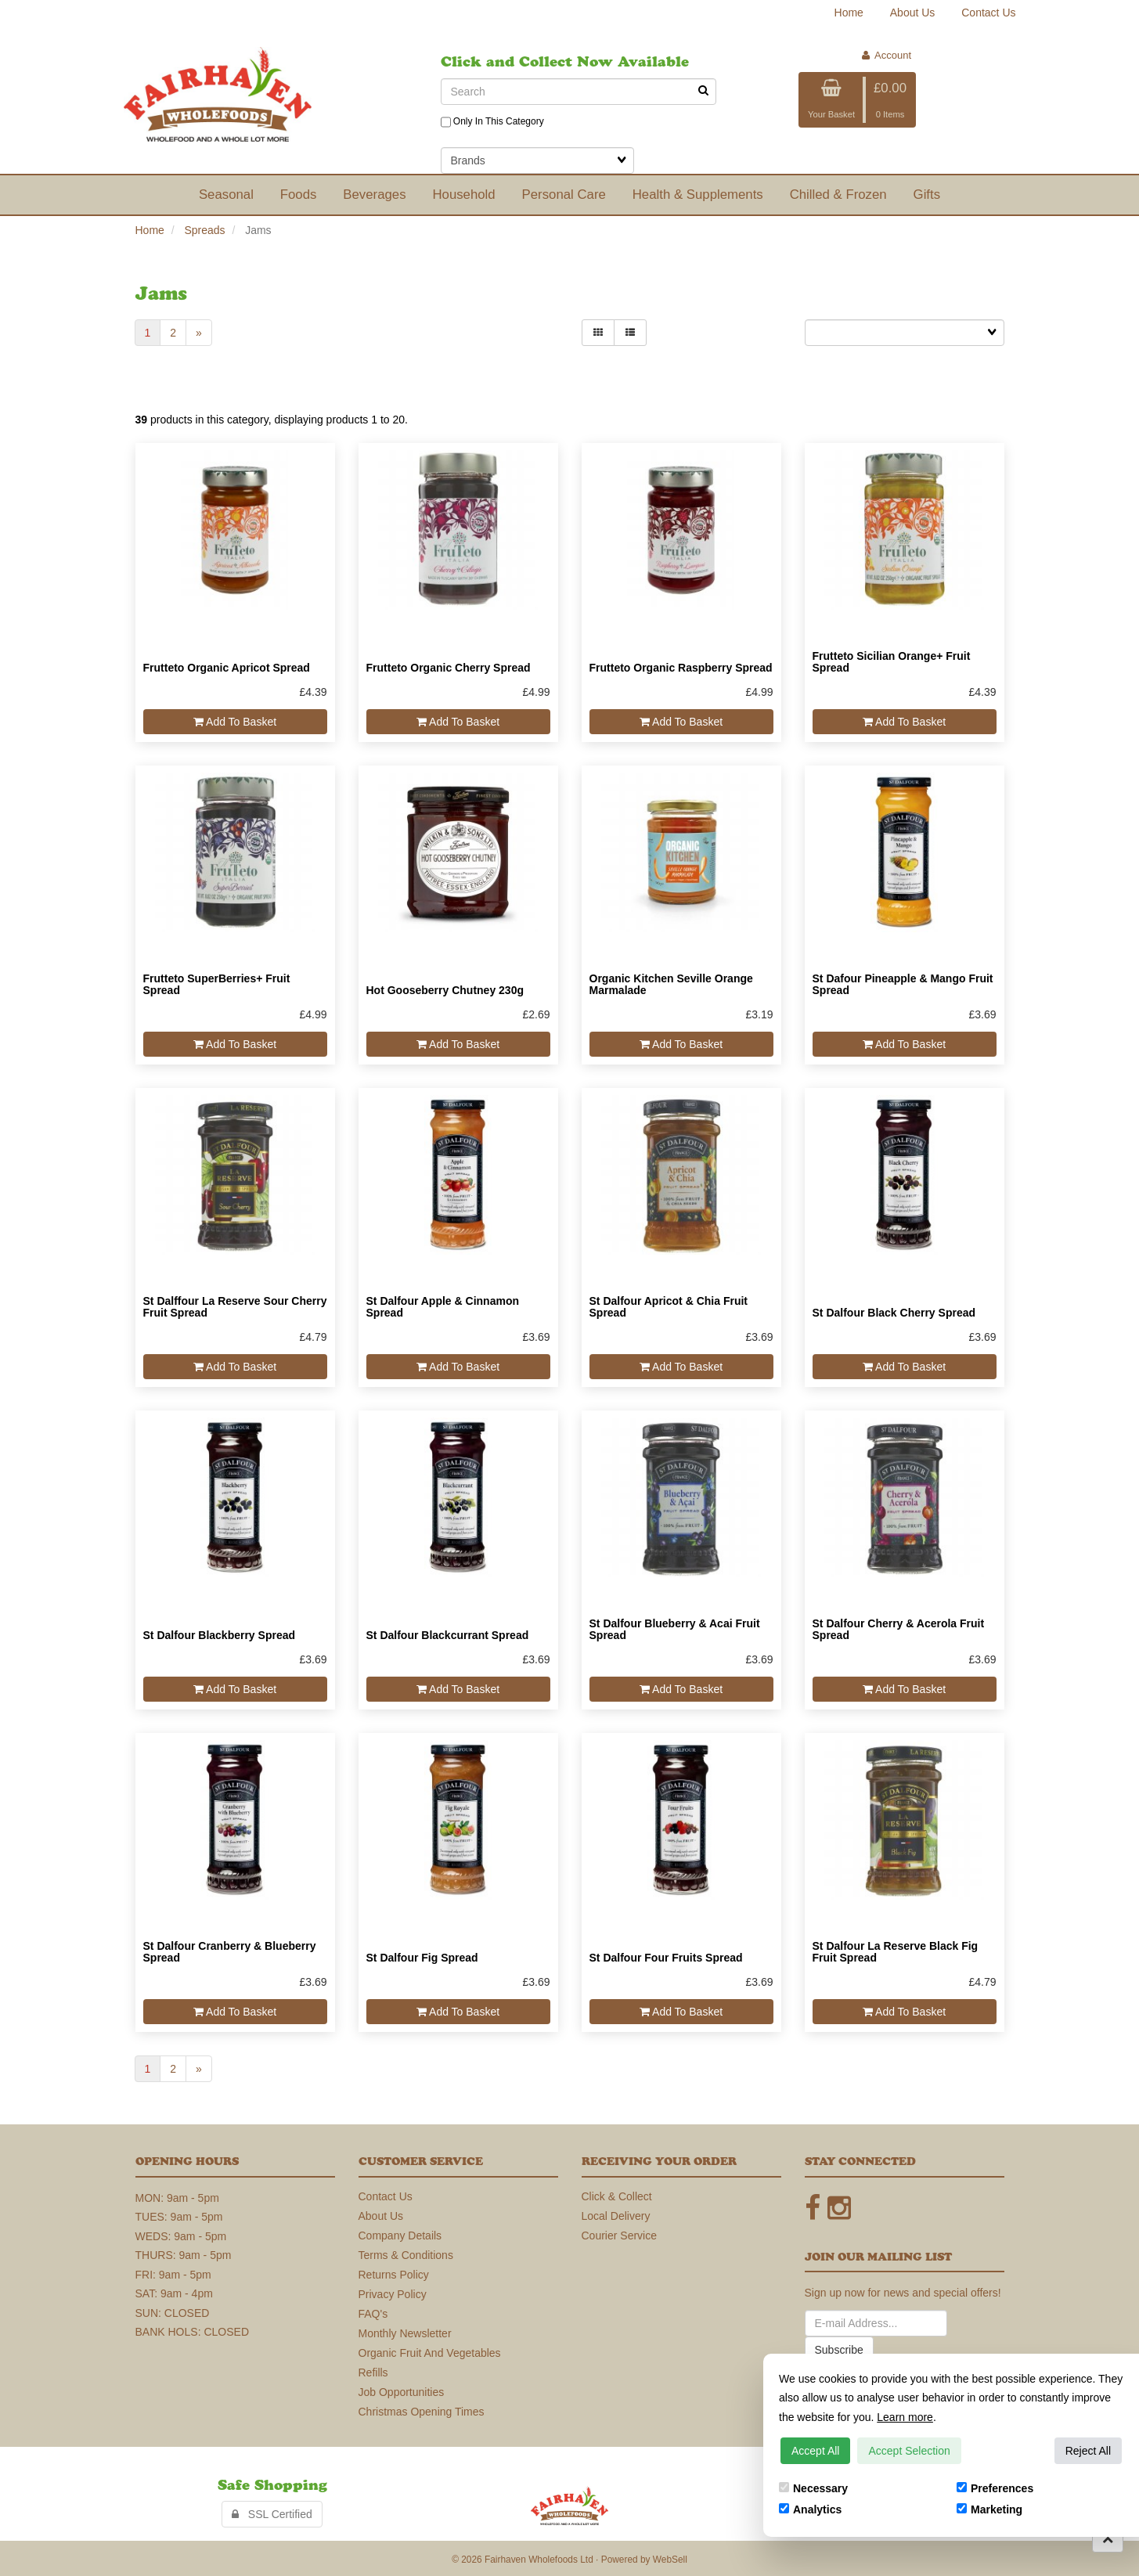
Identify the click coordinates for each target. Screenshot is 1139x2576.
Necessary (813, 2488)
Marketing (989, 2509)
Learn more (905, 2417)
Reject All (1088, 2450)
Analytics (810, 2509)
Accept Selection (909, 2450)
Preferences (995, 2488)
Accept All (815, 2450)
